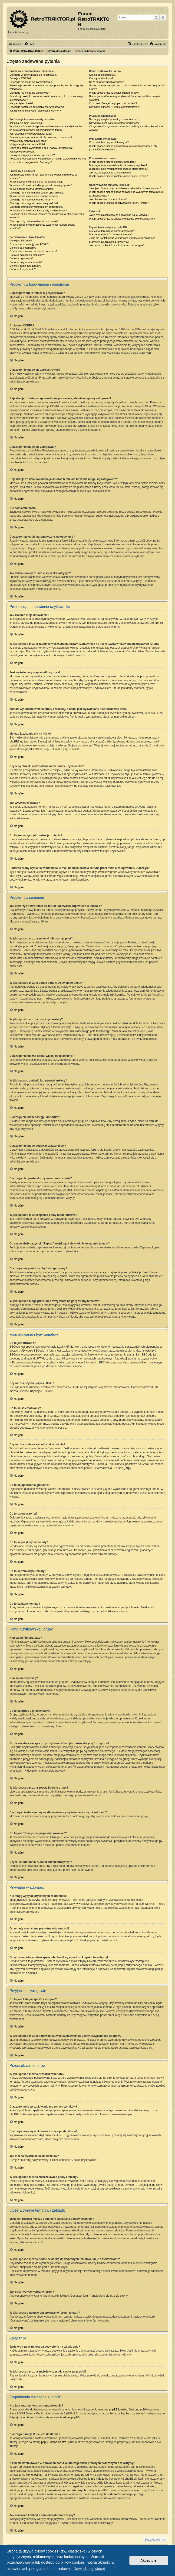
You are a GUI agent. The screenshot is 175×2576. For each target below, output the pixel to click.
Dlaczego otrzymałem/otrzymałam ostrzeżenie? (36, 206)
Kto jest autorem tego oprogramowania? (112, 231)
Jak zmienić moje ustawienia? (26, 123)
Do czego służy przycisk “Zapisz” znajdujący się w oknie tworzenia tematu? (47, 216)
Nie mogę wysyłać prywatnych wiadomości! (113, 119)
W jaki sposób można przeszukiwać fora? (112, 161)
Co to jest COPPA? (20, 78)
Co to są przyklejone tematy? (26, 262)
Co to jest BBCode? (21, 240)
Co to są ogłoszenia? (21, 258)
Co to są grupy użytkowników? (106, 82)
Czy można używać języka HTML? (29, 244)
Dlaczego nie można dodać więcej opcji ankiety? (37, 192)
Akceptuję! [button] (149, 2560)
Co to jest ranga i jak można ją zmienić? (32, 155)
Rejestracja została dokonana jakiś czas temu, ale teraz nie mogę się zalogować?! (47, 98)
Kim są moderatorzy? (101, 78)
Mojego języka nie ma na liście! (27, 144)
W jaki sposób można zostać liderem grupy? (114, 92)
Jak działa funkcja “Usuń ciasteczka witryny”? (35, 110)
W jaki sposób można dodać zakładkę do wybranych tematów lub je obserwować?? (126, 193)
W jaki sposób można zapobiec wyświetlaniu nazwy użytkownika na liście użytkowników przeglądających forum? (46, 128)
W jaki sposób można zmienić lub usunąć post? (36, 181)
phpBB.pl (31, 749)
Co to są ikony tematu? (23, 269)
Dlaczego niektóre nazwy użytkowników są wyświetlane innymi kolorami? (124, 98)
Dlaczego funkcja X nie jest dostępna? (110, 234)
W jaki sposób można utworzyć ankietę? (32, 188)
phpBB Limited (118, 2409)
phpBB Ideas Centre (53, 2442)
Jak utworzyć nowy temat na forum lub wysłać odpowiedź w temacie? (43, 176)
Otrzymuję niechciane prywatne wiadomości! (114, 123)
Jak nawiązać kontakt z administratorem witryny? (116, 245)
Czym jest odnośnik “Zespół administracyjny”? (115, 106)
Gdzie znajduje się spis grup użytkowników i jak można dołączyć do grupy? (127, 87)
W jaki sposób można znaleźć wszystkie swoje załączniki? (122, 218)
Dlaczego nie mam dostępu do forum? (31, 199)
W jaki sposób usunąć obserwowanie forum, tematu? (119, 202)
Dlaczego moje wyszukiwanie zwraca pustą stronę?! (118, 168)
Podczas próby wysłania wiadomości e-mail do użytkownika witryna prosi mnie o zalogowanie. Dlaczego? (48, 160)
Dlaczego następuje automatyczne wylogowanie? (37, 106)
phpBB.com (70, 749)
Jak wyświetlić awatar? (22, 151)
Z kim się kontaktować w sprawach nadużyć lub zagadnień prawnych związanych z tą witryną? (122, 240)
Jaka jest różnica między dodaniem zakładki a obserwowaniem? (125, 188)
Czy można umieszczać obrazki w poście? (33, 251)
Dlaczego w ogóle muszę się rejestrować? (33, 74)
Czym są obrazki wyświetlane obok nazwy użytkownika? (41, 147)
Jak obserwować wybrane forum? (108, 199)
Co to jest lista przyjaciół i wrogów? (109, 142)
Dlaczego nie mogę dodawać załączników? (34, 203)
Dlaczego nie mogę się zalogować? (30, 92)
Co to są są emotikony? (23, 247)
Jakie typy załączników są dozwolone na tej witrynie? (119, 215)
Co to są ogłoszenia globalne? (27, 255)
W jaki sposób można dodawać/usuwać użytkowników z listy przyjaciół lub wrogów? (123, 148)
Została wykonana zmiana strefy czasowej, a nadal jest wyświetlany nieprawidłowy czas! (41, 139)
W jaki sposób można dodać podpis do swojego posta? (41, 185)
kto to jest (32, 2474)
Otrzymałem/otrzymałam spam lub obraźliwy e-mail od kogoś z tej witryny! (126, 128)
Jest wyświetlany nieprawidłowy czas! (31, 133)
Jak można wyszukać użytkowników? (110, 172)
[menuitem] (29, 44)
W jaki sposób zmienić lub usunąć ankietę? (34, 196)
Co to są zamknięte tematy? (25, 265)
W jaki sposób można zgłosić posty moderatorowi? (38, 210)
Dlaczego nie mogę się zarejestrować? (31, 82)
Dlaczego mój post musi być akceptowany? (34, 221)
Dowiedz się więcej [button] (89, 2569)
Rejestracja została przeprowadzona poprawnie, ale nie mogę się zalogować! (46, 87)
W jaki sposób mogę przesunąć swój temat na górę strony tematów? (42, 226)
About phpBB (71, 2417)
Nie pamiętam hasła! (21, 103)
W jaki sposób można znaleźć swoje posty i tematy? (118, 176)
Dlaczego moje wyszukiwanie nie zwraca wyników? (118, 165)
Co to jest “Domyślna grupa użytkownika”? (113, 103)
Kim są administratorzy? (102, 74)
